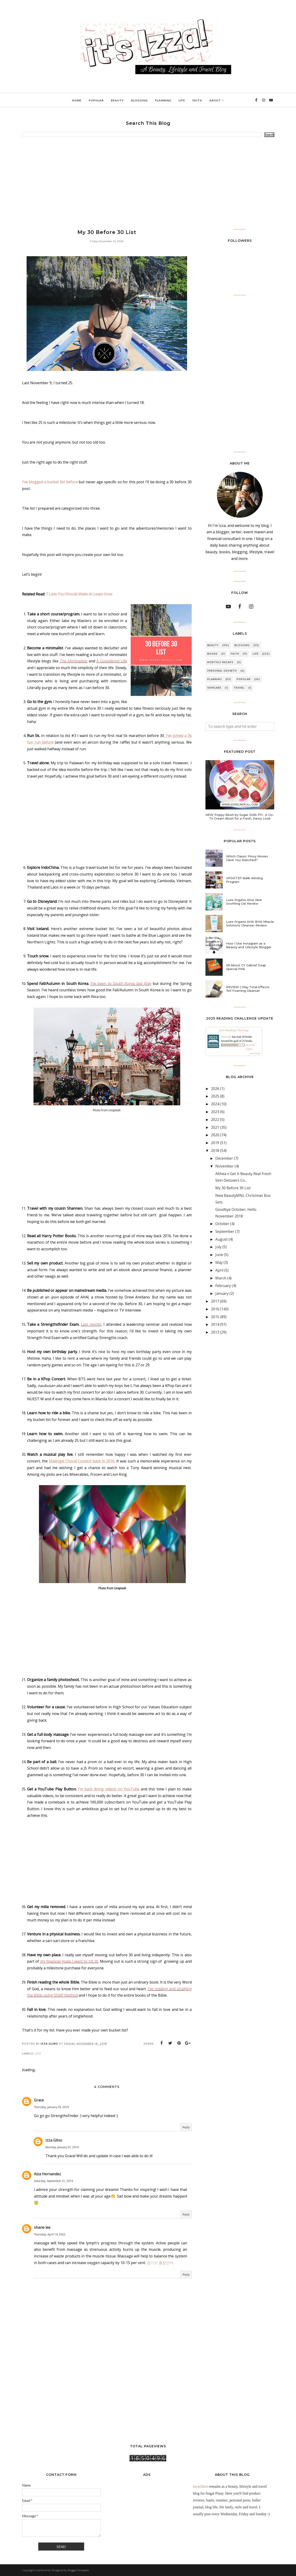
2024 (215, 1103)
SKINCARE (214, 687)
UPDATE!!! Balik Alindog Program (244, 880)
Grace (39, 2100)
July (218, 1246)
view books (255, 1053)
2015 (215, 1316)
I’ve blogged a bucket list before (50, 481)
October (222, 1223)
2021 (215, 1127)
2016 (215, 1309)
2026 (215, 1088)
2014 (215, 1324)
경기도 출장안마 (160, 2262)
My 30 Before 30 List (233, 1187)
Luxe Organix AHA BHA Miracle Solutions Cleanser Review (250, 923)
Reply (186, 2127)
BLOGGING (242, 645)
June (219, 1254)
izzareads (226, 1036)
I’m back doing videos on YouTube (108, 1789)
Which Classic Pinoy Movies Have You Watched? (247, 858)
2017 (215, 1301)
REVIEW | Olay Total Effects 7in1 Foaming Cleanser (247, 988)
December (224, 1158)
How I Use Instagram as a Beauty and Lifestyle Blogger (248, 945)
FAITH (235, 653)
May (219, 1262)
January (222, 1293)
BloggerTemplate (78, 2570)
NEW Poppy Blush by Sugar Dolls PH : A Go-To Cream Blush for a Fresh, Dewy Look (239, 816)
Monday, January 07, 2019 (62, 2147)
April (219, 1270)
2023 (215, 1111)
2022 (215, 1119)
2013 (215, 1332)
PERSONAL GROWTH (222, 670)
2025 (215, 1096)
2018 (215, 1150)
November (224, 1166)
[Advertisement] (148, 183)
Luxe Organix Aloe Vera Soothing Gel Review (244, 901)
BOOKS (212, 653)
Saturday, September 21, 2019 (53, 2181)
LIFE (38, 2053)
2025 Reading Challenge (234, 1030)
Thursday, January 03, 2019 (51, 2107)
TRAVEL (239, 687)
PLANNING (214, 679)
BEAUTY (213, 645)
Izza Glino (53, 2140)
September (224, 1231)
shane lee (42, 2227)
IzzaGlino (200, 2486)
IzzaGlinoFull (42, 2570)
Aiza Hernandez (47, 2173)
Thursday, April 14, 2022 (49, 2234)
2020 (215, 1134)
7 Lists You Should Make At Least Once (79, 594)
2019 (215, 1142)
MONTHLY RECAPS (220, 662)
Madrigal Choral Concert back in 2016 (81, 1461)
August (221, 1239)
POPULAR (244, 679)
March (220, 1278)
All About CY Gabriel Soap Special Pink (246, 967)
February (223, 1285)
